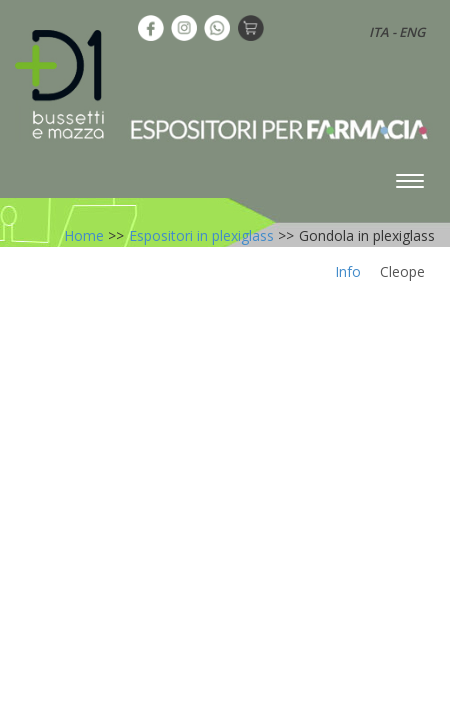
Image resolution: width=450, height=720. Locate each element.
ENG (412, 32)
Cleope (402, 271)
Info (348, 271)
